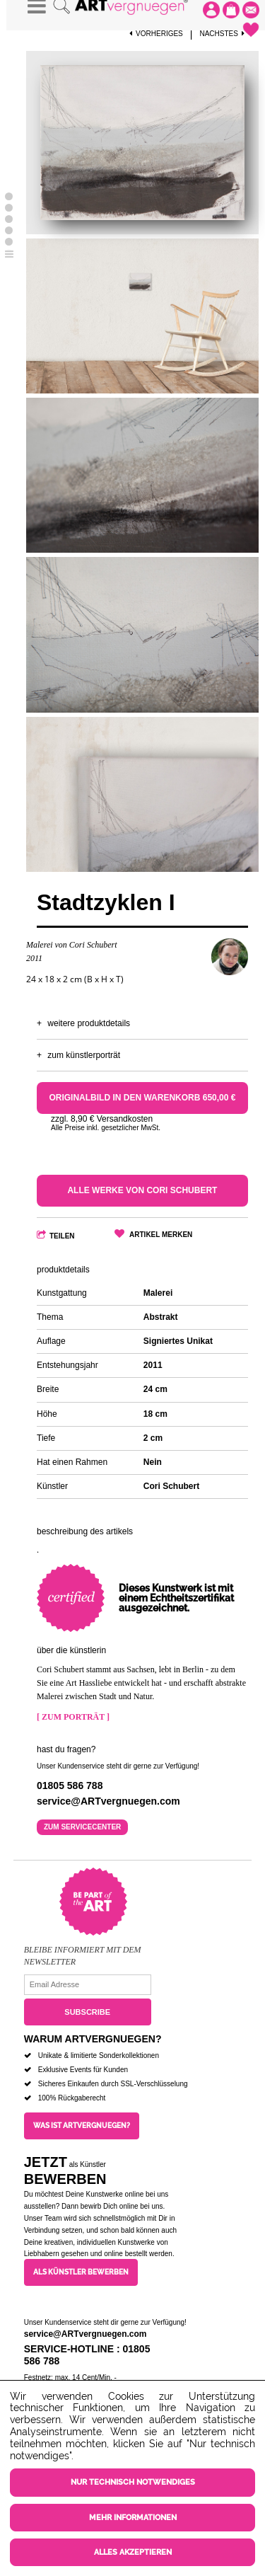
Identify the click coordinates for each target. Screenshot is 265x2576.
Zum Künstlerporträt (83, 1055)
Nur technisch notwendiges (133, 2482)
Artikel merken (160, 1234)
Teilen (62, 1236)
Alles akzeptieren (133, 2552)
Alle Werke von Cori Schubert (142, 1190)
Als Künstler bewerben (81, 2272)
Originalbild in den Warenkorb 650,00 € (142, 1098)
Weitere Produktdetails (88, 1023)
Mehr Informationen (133, 2517)
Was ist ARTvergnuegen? (81, 2125)
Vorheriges (156, 34)
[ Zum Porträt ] (73, 1717)
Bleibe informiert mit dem (82, 1950)
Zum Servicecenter (82, 1827)
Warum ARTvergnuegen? (93, 2039)
